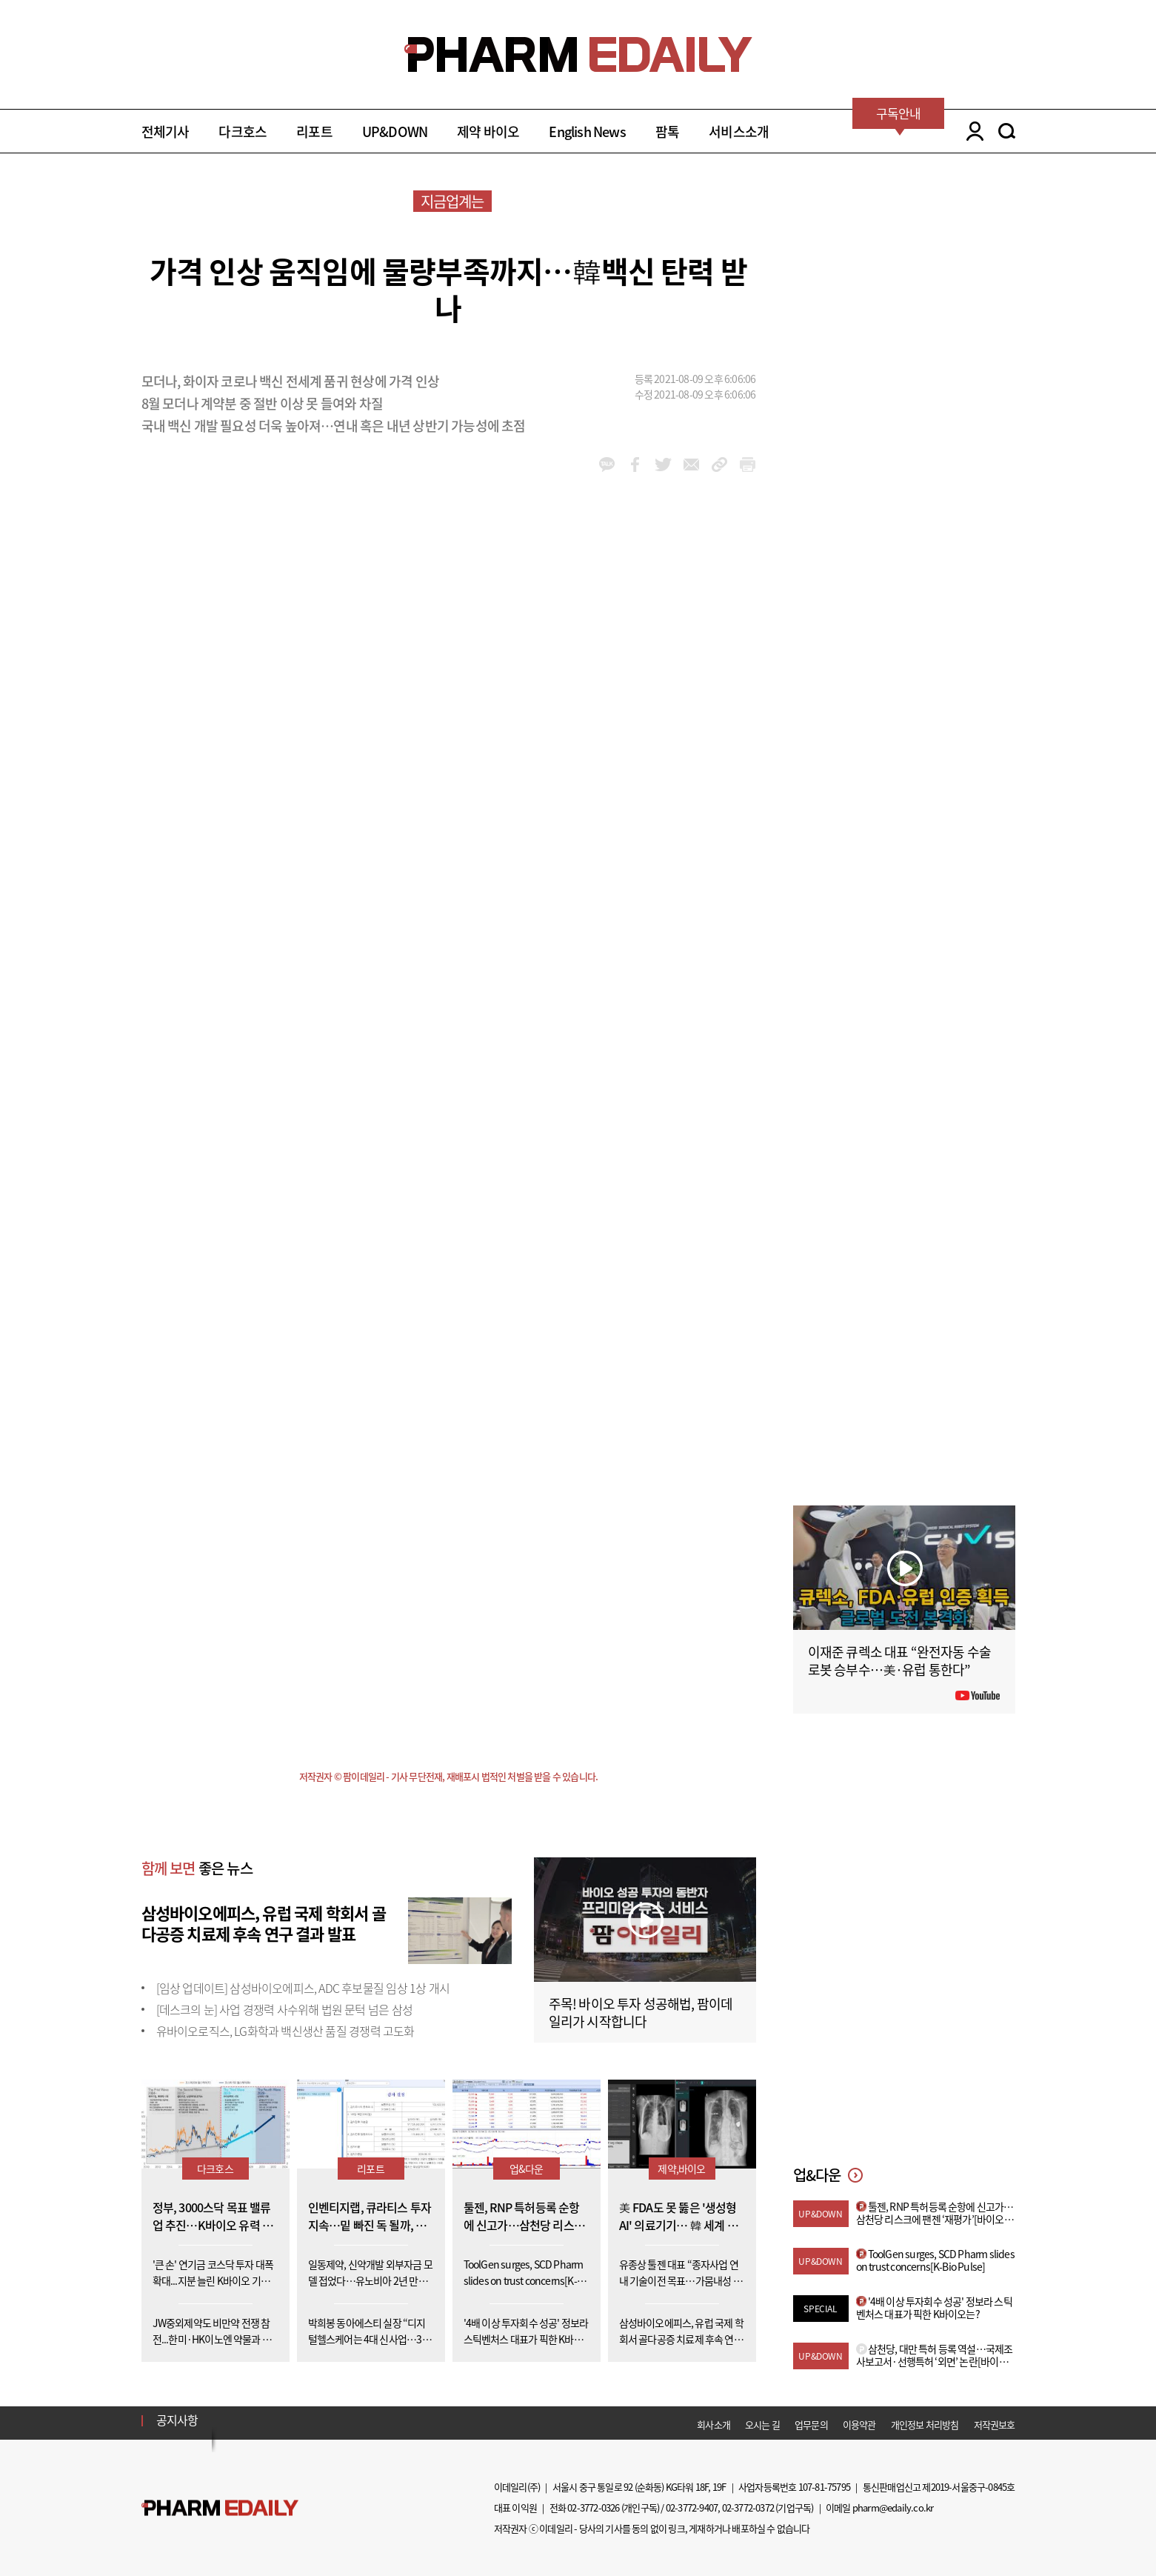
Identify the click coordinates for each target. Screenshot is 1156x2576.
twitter (663, 464)
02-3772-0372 (748, 2507)
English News (587, 132)
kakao (606, 464)
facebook (635, 464)
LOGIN (971, 131)
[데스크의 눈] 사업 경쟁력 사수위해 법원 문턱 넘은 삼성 (284, 2009)
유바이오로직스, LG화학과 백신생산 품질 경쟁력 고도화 (285, 2031)
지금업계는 (452, 201)
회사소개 (713, 2424)
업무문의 (811, 2424)
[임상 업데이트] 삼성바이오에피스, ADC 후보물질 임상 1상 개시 (303, 1988)
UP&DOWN (394, 132)
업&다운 (526, 2168)
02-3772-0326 (593, 2507)
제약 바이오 (488, 132)
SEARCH (1006, 131)
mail (691, 464)
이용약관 (859, 2424)
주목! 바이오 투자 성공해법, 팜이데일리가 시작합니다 (641, 2012)
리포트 (314, 132)
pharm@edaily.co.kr (893, 2507)
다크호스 (242, 132)
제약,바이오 (681, 2168)
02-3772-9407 (692, 2507)
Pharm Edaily (219, 2508)
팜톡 (667, 132)
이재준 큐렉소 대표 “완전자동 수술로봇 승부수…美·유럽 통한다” (900, 1661)
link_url (719, 464)
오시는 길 (762, 2424)
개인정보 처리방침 (925, 2424)
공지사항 (177, 2420)
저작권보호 (994, 2424)
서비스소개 (739, 132)
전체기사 (165, 132)
